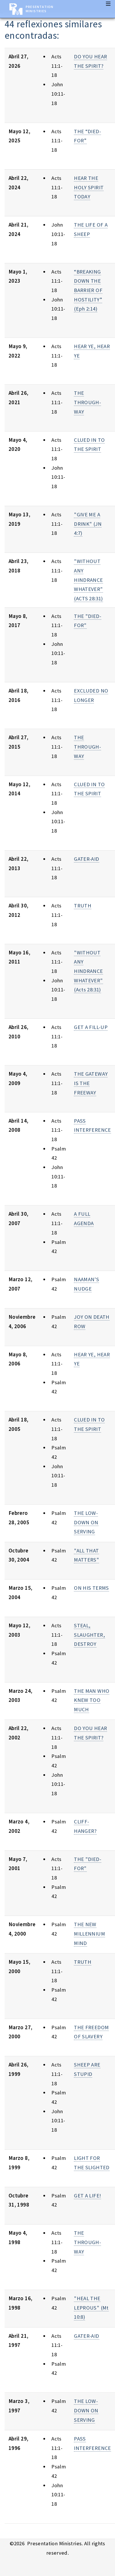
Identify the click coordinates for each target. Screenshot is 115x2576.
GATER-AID (86, 859)
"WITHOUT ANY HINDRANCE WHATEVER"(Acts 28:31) (88, 971)
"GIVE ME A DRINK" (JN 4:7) (88, 523)
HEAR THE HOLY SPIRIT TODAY (89, 187)
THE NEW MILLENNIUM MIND (89, 1933)
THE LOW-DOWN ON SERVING (86, 1522)
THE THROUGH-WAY (87, 402)
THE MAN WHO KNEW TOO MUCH (91, 1700)
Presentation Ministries (39, 9)
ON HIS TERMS (91, 1588)
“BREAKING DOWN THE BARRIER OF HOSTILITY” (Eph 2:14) (88, 290)
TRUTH (82, 905)
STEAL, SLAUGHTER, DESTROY (89, 1634)
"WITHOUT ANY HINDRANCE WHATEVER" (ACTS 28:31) (88, 580)
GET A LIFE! (87, 2195)
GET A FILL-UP (91, 1027)
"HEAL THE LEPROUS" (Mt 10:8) (91, 2307)
